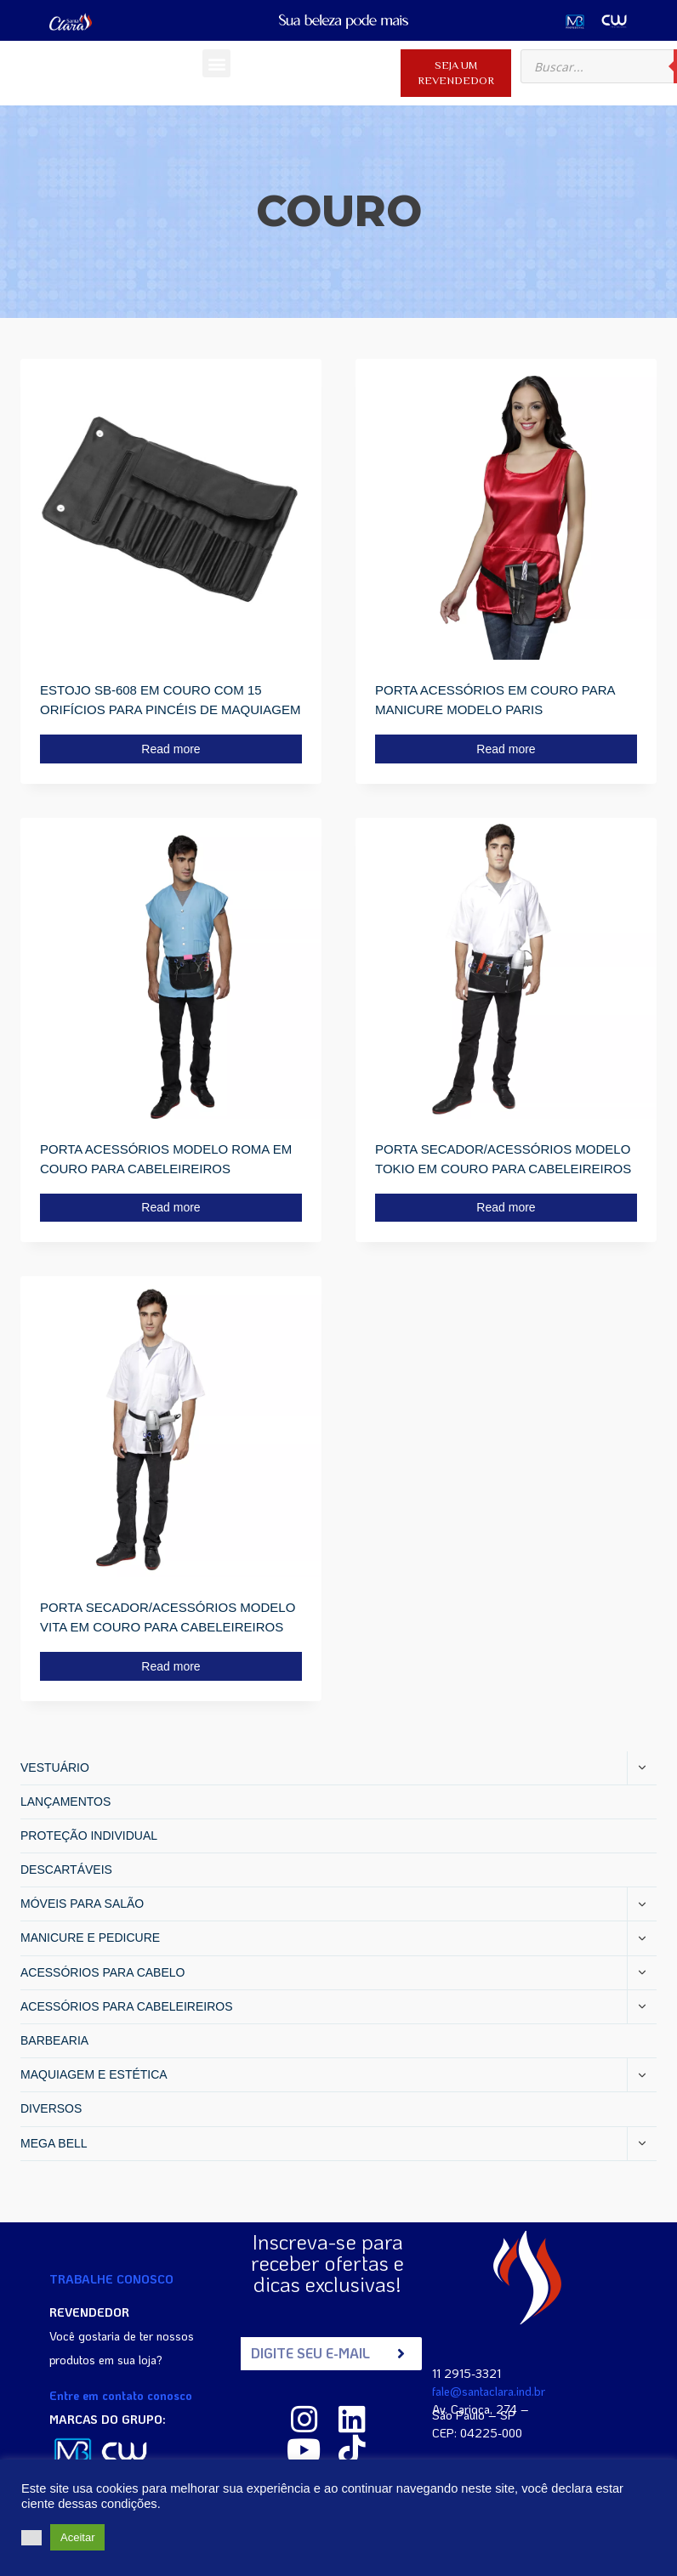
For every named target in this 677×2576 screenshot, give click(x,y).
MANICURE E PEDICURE (90, 1937)
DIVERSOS (51, 2108)
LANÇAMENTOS (65, 1801)
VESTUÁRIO (54, 1767)
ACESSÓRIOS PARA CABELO (102, 1972)
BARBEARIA (54, 2040)
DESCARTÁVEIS (66, 1869)
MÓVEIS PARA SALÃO (82, 1903)
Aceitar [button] (77, 2537)
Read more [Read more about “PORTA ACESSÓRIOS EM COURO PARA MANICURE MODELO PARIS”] (505, 749)
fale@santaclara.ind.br (488, 2391)
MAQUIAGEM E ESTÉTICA (94, 2074)
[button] (216, 63)
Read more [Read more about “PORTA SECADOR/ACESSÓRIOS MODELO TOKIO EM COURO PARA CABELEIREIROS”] (505, 1207)
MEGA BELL (54, 2143)
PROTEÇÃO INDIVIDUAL (88, 1835)
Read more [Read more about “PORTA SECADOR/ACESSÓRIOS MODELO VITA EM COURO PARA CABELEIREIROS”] (170, 1666)
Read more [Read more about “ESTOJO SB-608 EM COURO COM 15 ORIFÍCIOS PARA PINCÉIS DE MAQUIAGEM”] (170, 749)
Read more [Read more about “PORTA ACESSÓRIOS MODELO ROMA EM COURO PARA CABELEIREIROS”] (170, 1207)
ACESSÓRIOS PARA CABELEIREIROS (126, 2006)
